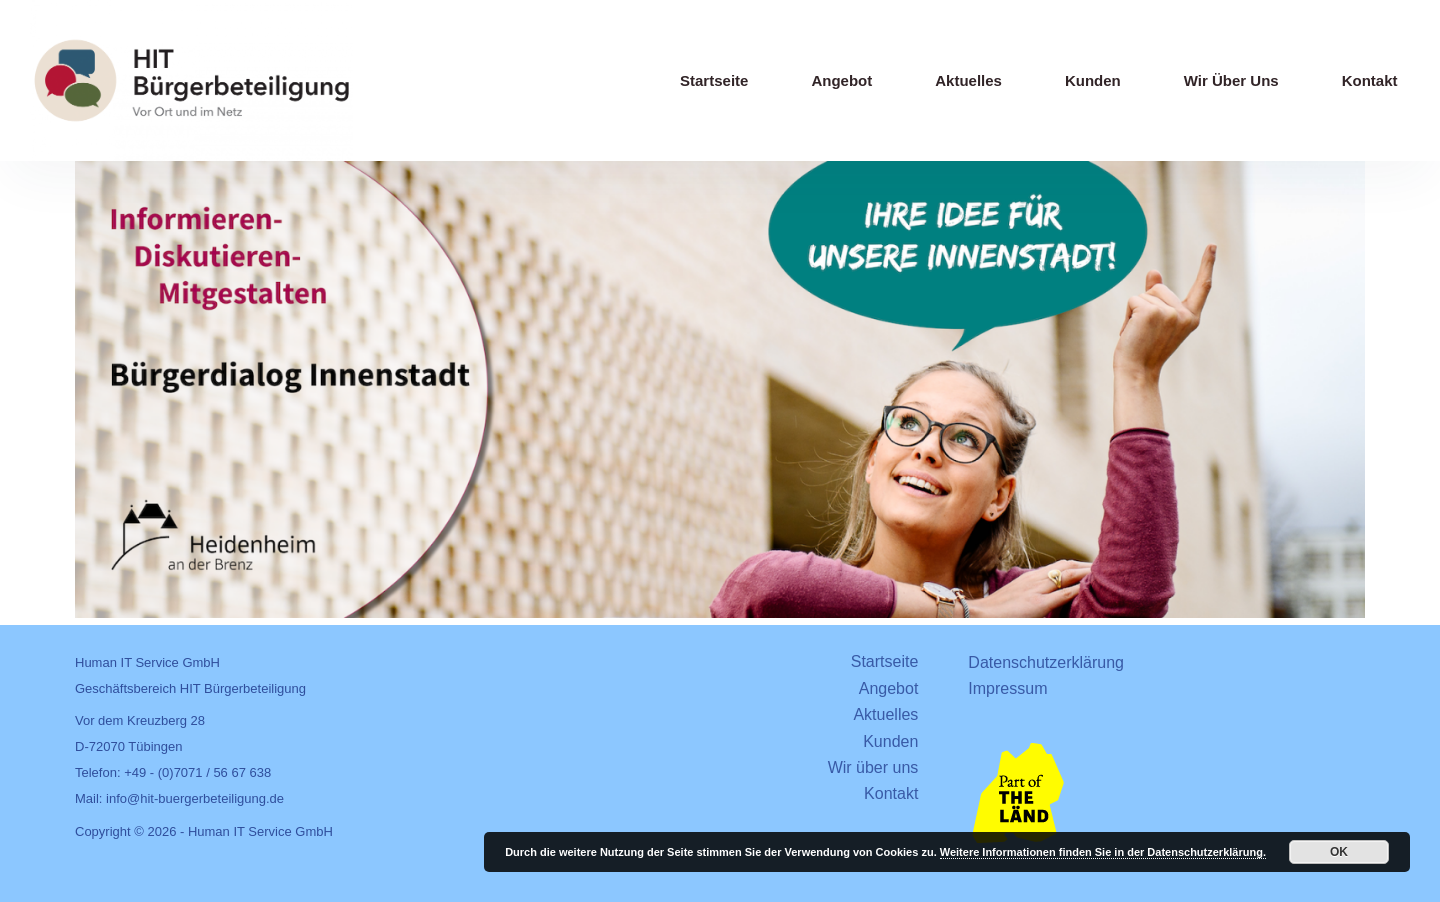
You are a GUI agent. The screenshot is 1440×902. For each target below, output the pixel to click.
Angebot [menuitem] (841, 80)
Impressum (1007, 688)
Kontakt (891, 793)
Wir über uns (873, 767)
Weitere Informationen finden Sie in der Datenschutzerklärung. (1103, 852)
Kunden (890, 741)
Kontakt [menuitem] (1370, 80)
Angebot (889, 688)
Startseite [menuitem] (714, 80)
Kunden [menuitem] (1093, 80)
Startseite (885, 661)
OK (1339, 852)
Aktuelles (885, 714)
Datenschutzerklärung (1046, 662)
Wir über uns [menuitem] (1231, 80)
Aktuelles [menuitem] (968, 80)
